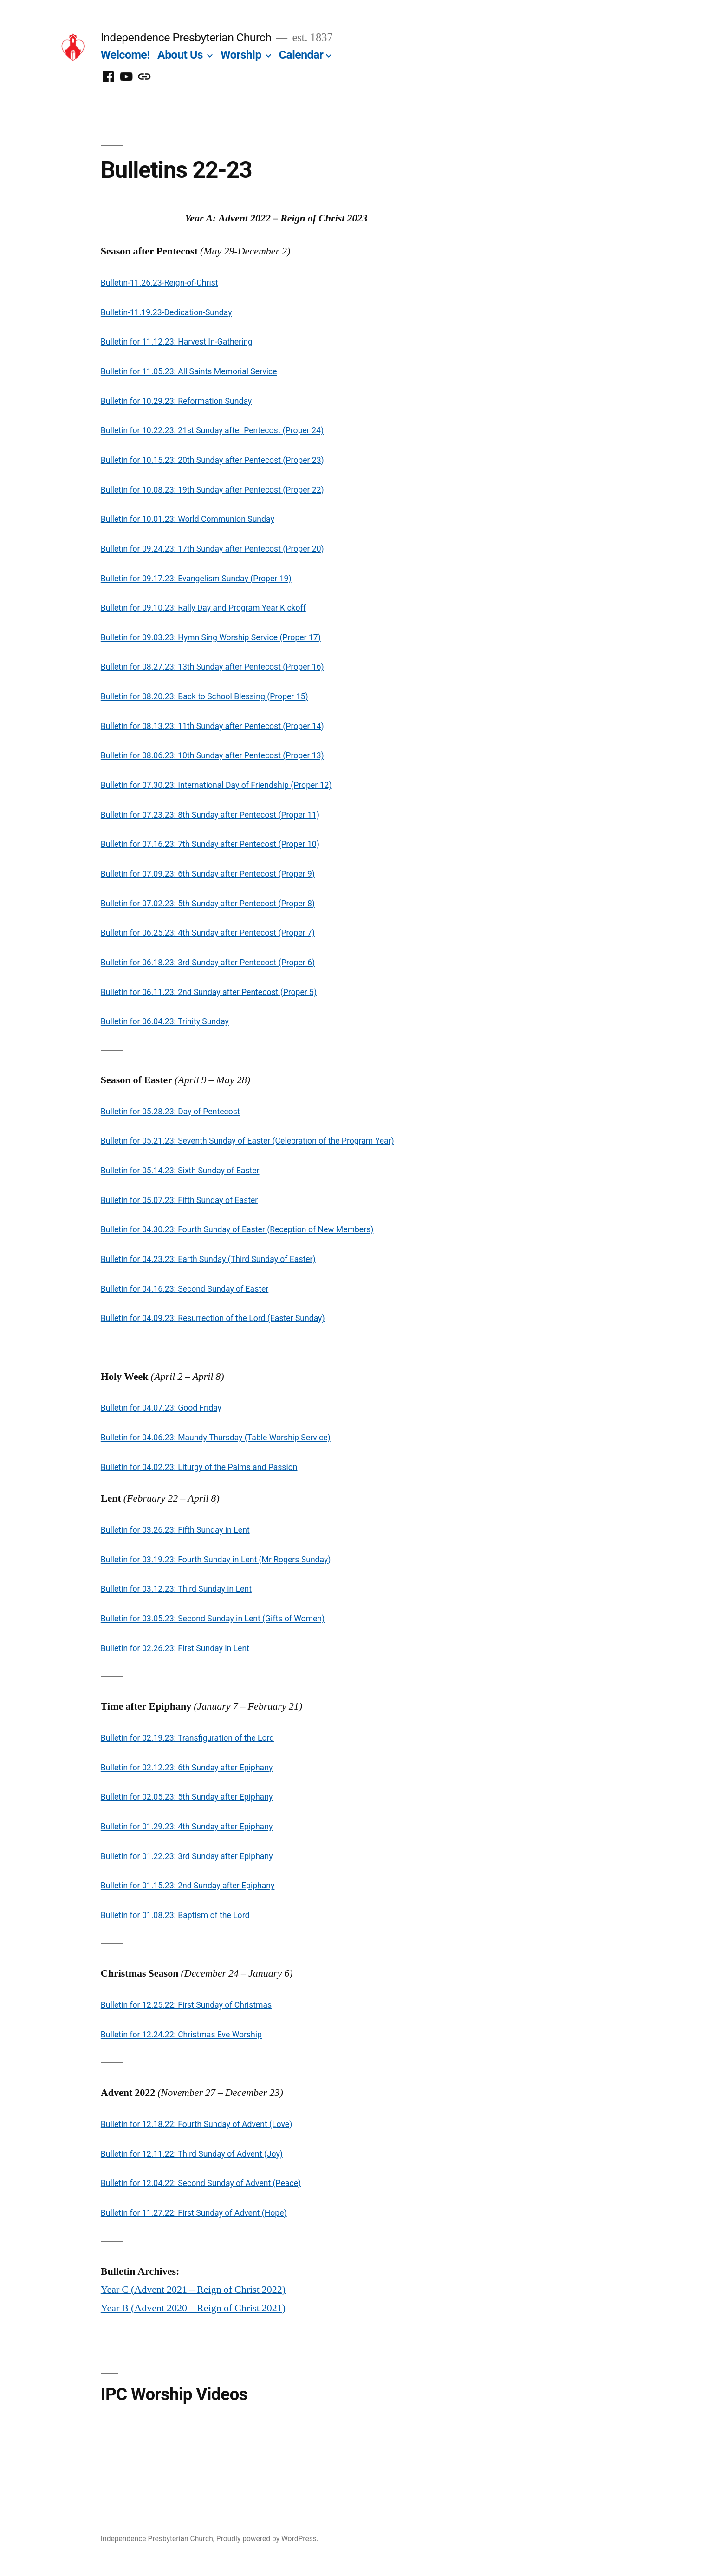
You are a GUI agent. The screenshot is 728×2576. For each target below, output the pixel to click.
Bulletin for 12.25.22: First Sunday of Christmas (186, 2005)
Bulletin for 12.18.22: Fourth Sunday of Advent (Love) (196, 2124)
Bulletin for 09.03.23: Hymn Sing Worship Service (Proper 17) (211, 637)
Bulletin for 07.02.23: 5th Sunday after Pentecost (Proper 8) (208, 903)
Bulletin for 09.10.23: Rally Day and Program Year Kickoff (203, 607)
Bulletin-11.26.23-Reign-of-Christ (159, 282)
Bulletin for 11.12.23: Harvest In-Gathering (177, 341)
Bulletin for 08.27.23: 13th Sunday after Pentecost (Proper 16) (212, 666)
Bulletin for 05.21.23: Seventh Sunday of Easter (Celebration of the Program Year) (247, 1140)
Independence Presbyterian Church (186, 37)
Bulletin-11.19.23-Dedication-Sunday (166, 312)
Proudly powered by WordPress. (267, 2538)
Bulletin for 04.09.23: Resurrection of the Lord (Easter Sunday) (213, 1318)
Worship (241, 54)
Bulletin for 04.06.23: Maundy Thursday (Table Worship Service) (216, 1437)
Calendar (301, 54)
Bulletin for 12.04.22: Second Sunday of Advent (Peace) (201, 2183)
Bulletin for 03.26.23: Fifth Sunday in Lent (175, 1530)
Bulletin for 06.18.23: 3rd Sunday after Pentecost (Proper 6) (208, 962)
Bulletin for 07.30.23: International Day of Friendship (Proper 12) (216, 785)
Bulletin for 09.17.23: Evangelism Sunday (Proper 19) (196, 578)
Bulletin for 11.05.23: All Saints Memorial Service (189, 371)
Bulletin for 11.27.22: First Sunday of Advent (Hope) (194, 2213)
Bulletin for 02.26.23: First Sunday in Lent (175, 1648)
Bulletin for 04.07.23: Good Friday (161, 1407)
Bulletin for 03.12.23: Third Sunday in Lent (176, 1589)
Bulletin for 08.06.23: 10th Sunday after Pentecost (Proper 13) (212, 755)
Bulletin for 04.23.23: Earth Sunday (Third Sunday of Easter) (208, 1259)
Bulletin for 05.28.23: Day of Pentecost (170, 1111)
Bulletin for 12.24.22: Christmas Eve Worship (181, 2034)
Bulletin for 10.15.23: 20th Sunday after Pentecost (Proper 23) (212, 460)
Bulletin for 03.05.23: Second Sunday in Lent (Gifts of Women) (213, 1618)
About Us (180, 54)
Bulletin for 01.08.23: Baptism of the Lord (175, 1915)
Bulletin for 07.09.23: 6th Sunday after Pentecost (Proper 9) (208, 873)
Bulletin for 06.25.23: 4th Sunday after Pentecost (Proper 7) (208, 932)
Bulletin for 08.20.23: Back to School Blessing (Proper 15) (204, 696)
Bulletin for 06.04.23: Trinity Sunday (165, 1021)
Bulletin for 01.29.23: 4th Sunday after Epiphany (187, 1826)
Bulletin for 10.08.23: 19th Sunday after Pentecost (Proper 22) (212, 489)
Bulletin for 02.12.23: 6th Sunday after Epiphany (187, 1767)
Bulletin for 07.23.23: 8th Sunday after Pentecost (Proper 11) (210, 815)
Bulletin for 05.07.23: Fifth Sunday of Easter (179, 1200)
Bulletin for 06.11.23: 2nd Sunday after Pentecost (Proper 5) (209, 992)
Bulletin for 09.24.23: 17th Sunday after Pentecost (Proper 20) (212, 548)
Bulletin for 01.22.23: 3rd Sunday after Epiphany (187, 1856)
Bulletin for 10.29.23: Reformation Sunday (176, 401)
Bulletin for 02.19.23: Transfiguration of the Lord (187, 1738)
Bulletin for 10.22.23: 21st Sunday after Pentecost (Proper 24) (212, 430)
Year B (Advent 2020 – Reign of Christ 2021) (193, 2308)
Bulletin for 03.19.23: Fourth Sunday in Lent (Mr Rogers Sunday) (216, 1559)
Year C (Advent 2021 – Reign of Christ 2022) (193, 2289)
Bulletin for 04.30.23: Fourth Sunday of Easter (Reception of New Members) (237, 1229)
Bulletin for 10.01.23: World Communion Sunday (187, 519)
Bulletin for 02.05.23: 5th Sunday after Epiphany (187, 1797)
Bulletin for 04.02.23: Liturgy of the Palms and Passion (199, 1467)
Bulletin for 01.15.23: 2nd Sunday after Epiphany (188, 1885)
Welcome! (125, 54)
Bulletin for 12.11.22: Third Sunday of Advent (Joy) (192, 2154)
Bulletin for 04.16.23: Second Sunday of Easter (185, 1289)
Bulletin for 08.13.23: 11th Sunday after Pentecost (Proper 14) (212, 726)
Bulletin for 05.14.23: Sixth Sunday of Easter (180, 1170)
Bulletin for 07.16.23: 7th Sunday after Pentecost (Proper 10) (210, 844)
